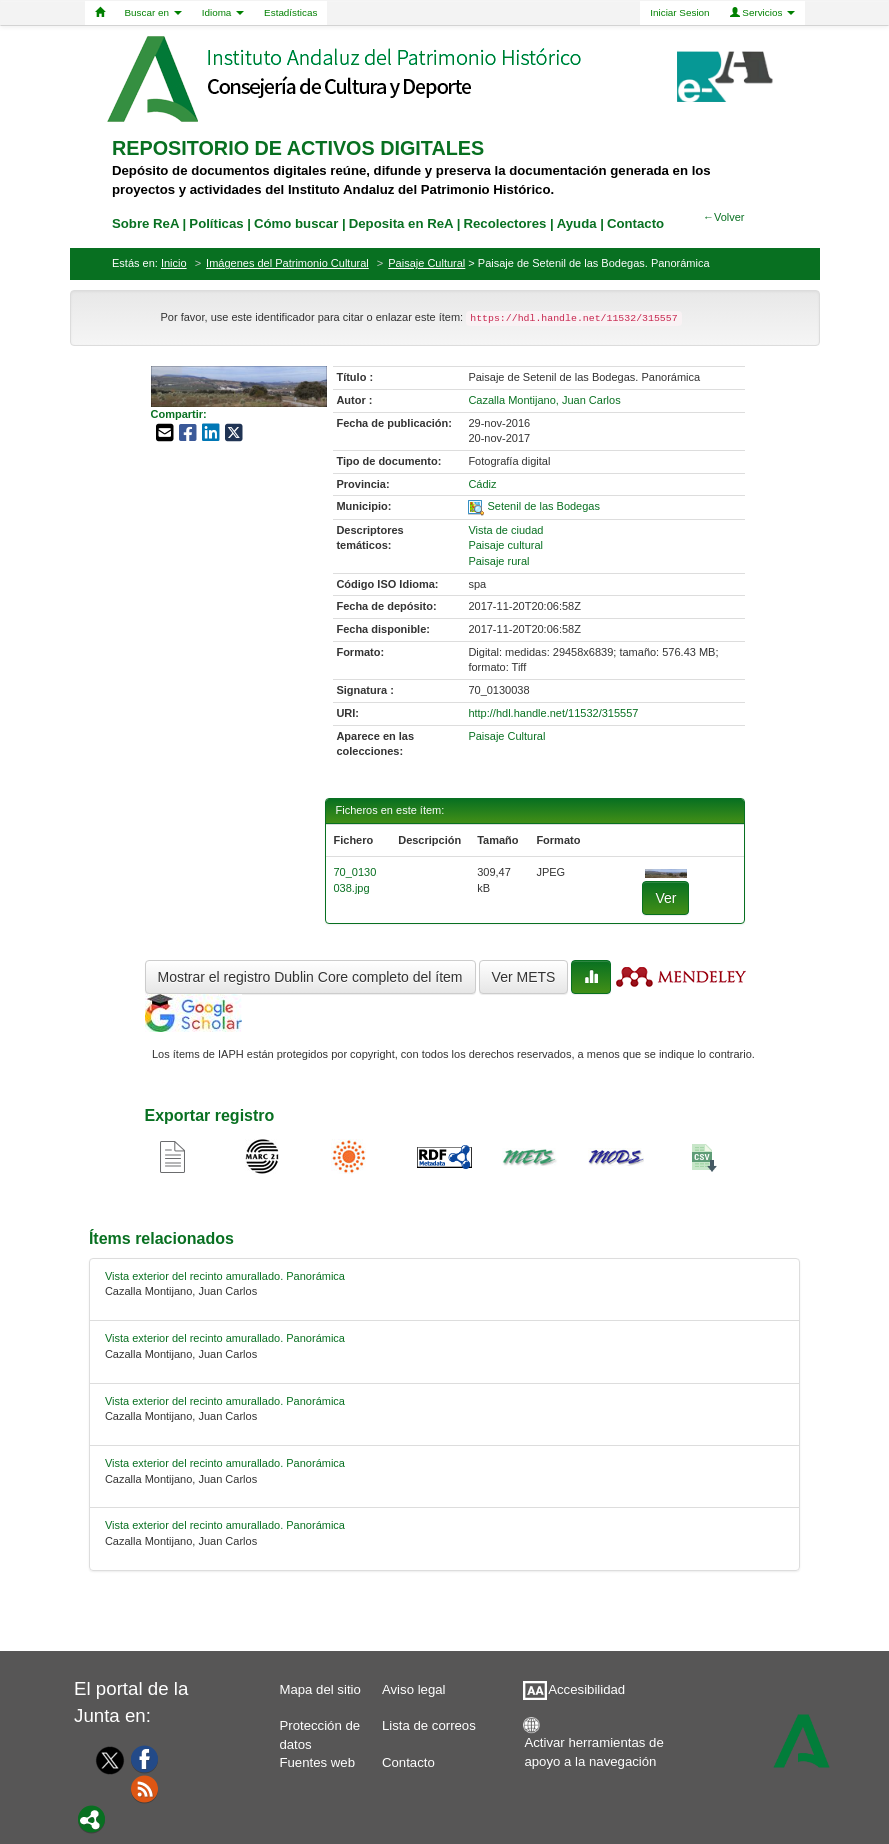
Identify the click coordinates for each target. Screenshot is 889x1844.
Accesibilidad (586, 1689)
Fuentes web (317, 1762)
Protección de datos (319, 1730)
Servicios (763, 12)
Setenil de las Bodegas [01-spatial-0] (543, 506)
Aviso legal (414, 1689)
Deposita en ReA (401, 223)
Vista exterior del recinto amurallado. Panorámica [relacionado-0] (225, 1276)
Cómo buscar (296, 223)
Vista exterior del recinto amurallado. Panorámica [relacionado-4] (225, 1525)
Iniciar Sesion (679, 12)
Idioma (223, 12)
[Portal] (92, 1818)
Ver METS (524, 977)
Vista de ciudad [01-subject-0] (505, 530)
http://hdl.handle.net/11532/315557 (553, 713)
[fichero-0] (666, 872)
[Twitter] (106, 1760)
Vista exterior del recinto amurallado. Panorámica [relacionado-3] (225, 1463)
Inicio (174, 263)
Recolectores (504, 223)
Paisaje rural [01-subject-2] (498, 561)
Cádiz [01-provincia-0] (482, 484)
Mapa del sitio (319, 1689)
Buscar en (153, 12)
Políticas (216, 223)
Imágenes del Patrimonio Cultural (287, 263)
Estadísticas (290, 12)
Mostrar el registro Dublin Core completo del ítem (310, 977)
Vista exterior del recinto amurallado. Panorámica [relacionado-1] (225, 1338)
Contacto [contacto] (635, 223)
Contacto (408, 1762)
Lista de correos (429, 1725)
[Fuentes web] (145, 1788)
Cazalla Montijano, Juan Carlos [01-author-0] (544, 400)
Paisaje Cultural (426, 263)
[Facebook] (145, 1758)
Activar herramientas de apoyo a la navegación (593, 1747)
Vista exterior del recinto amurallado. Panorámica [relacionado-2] (225, 1401)
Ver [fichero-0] (665, 898)
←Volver (724, 217)
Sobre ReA (145, 223)
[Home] (100, 13)
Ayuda (577, 223)
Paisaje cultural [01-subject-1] (505, 545)
